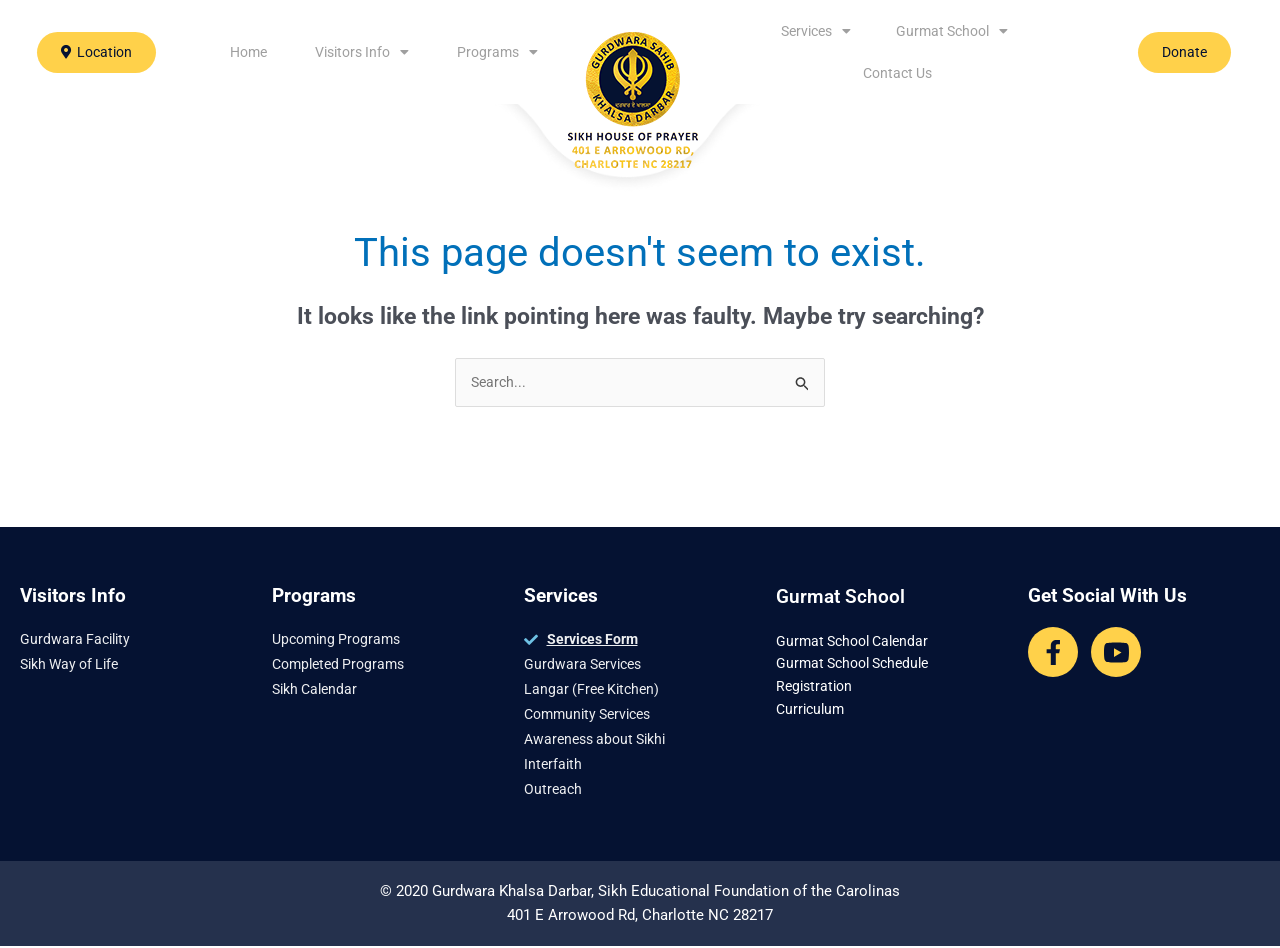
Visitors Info (362, 52)
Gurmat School (952, 31)
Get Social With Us (1107, 597)
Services (816, 31)
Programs (497, 52)
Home (248, 52)
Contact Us (897, 73)
